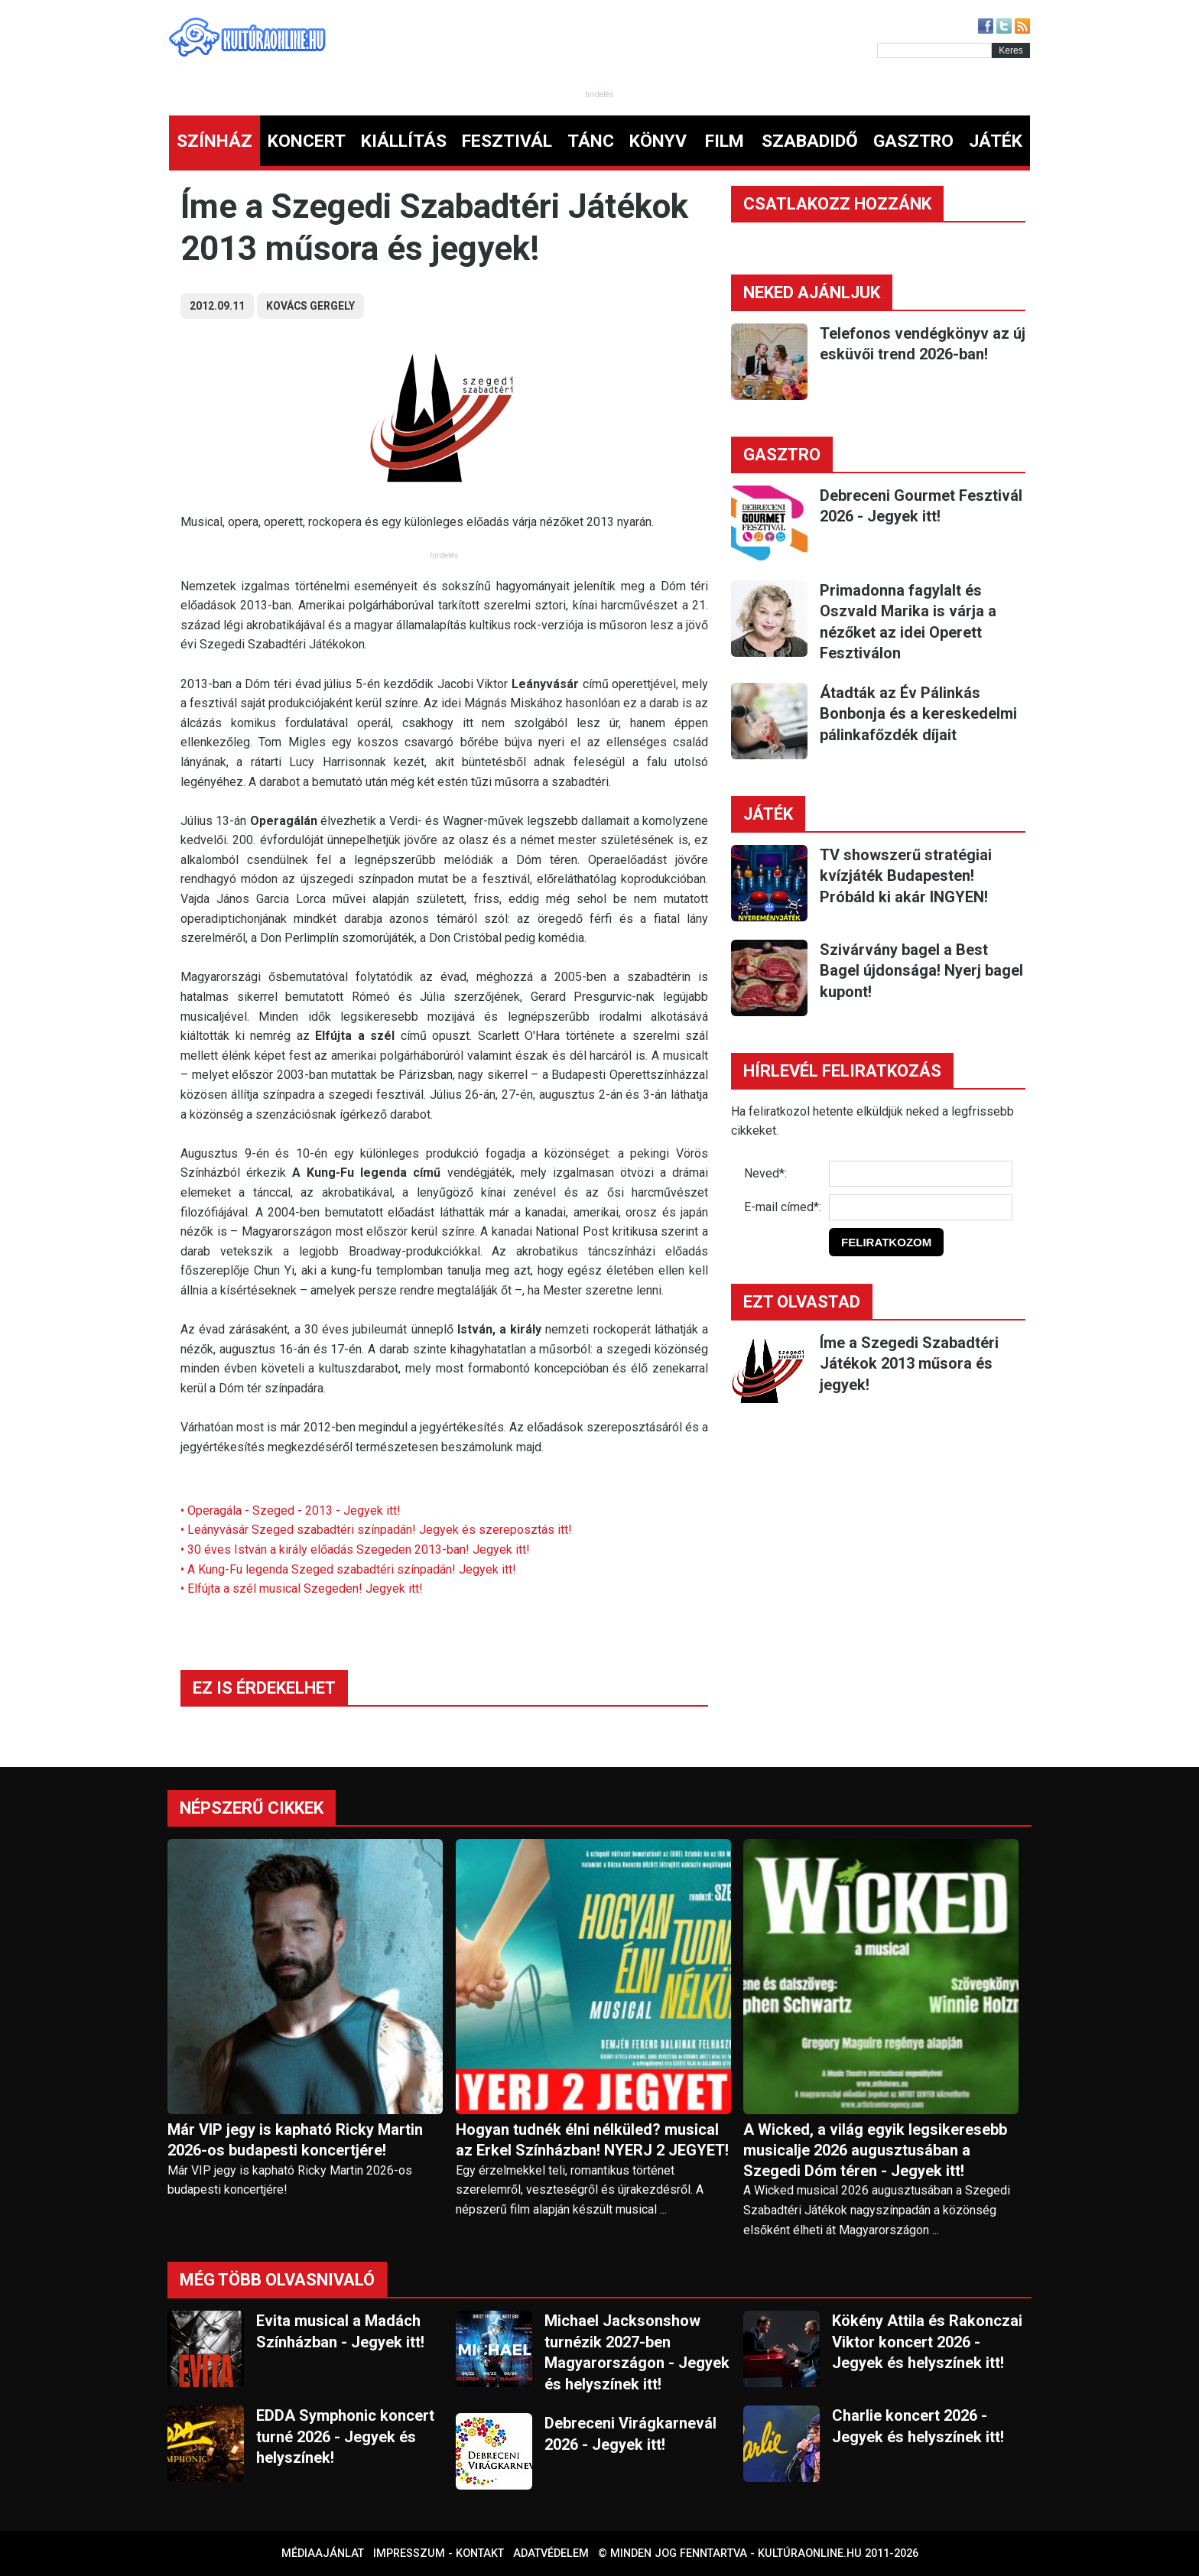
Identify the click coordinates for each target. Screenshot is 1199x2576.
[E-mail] (920, 1207)
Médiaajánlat (322, 2553)
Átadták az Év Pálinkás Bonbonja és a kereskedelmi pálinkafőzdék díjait (918, 714)
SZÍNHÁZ (214, 141)
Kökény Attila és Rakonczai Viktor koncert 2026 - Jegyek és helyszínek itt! (927, 2341)
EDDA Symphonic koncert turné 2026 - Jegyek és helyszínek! (345, 2436)
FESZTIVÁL (507, 141)
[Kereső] (934, 50)
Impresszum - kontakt (438, 2553)
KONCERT (307, 141)
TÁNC (590, 141)
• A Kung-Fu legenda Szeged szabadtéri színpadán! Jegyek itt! (348, 1569)
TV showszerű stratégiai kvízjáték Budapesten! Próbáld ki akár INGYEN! (906, 876)
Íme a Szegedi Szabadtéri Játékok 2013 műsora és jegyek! (909, 1363)
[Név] (920, 1174)
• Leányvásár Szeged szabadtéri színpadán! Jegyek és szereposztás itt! (376, 1529)
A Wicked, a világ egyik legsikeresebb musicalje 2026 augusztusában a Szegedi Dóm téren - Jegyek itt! (875, 2150)
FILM (724, 141)
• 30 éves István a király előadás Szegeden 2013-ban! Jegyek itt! (355, 1549)
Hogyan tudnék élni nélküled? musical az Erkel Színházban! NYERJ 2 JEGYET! (592, 2139)
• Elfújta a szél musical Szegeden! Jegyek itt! (301, 1588)
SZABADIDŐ (810, 141)
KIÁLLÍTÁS (404, 141)
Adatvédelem (551, 2553)
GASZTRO (913, 141)
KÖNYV (658, 141)
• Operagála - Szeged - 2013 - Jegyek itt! (290, 1510)
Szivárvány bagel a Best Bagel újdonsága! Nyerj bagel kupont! (921, 970)
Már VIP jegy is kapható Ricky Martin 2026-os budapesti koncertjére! (295, 2139)
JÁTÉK (995, 141)
